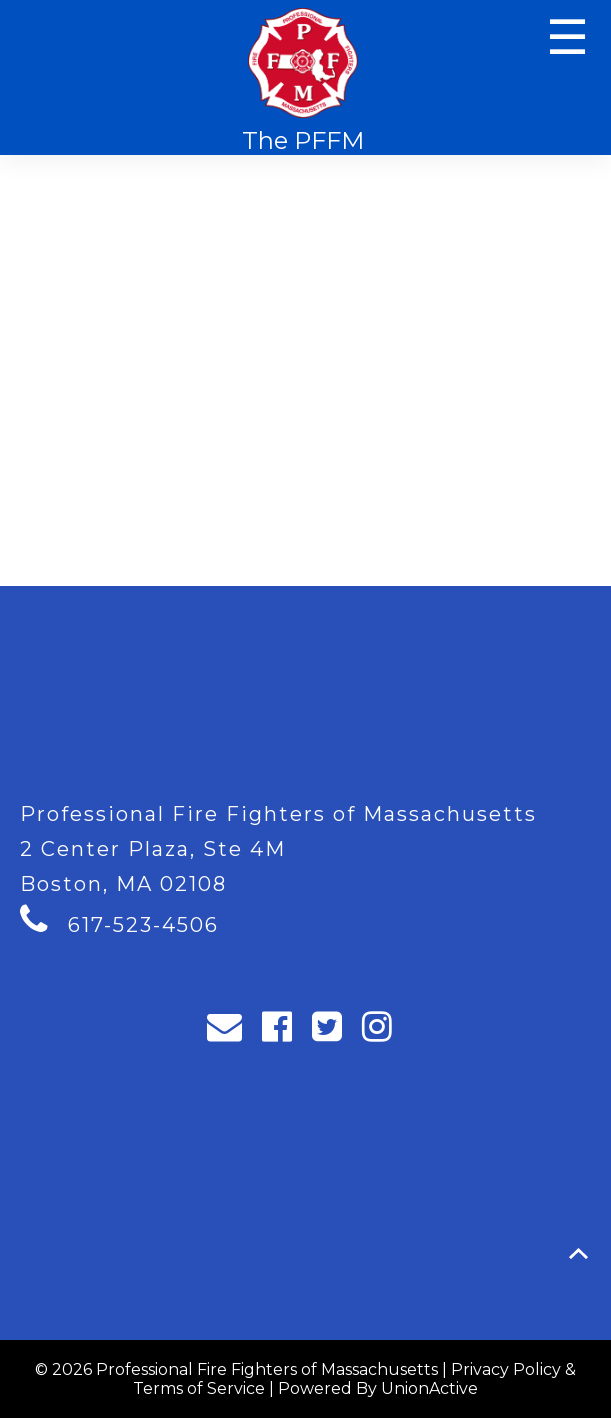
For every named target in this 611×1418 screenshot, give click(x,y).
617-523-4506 (143, 925)
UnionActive (429, 1388)
